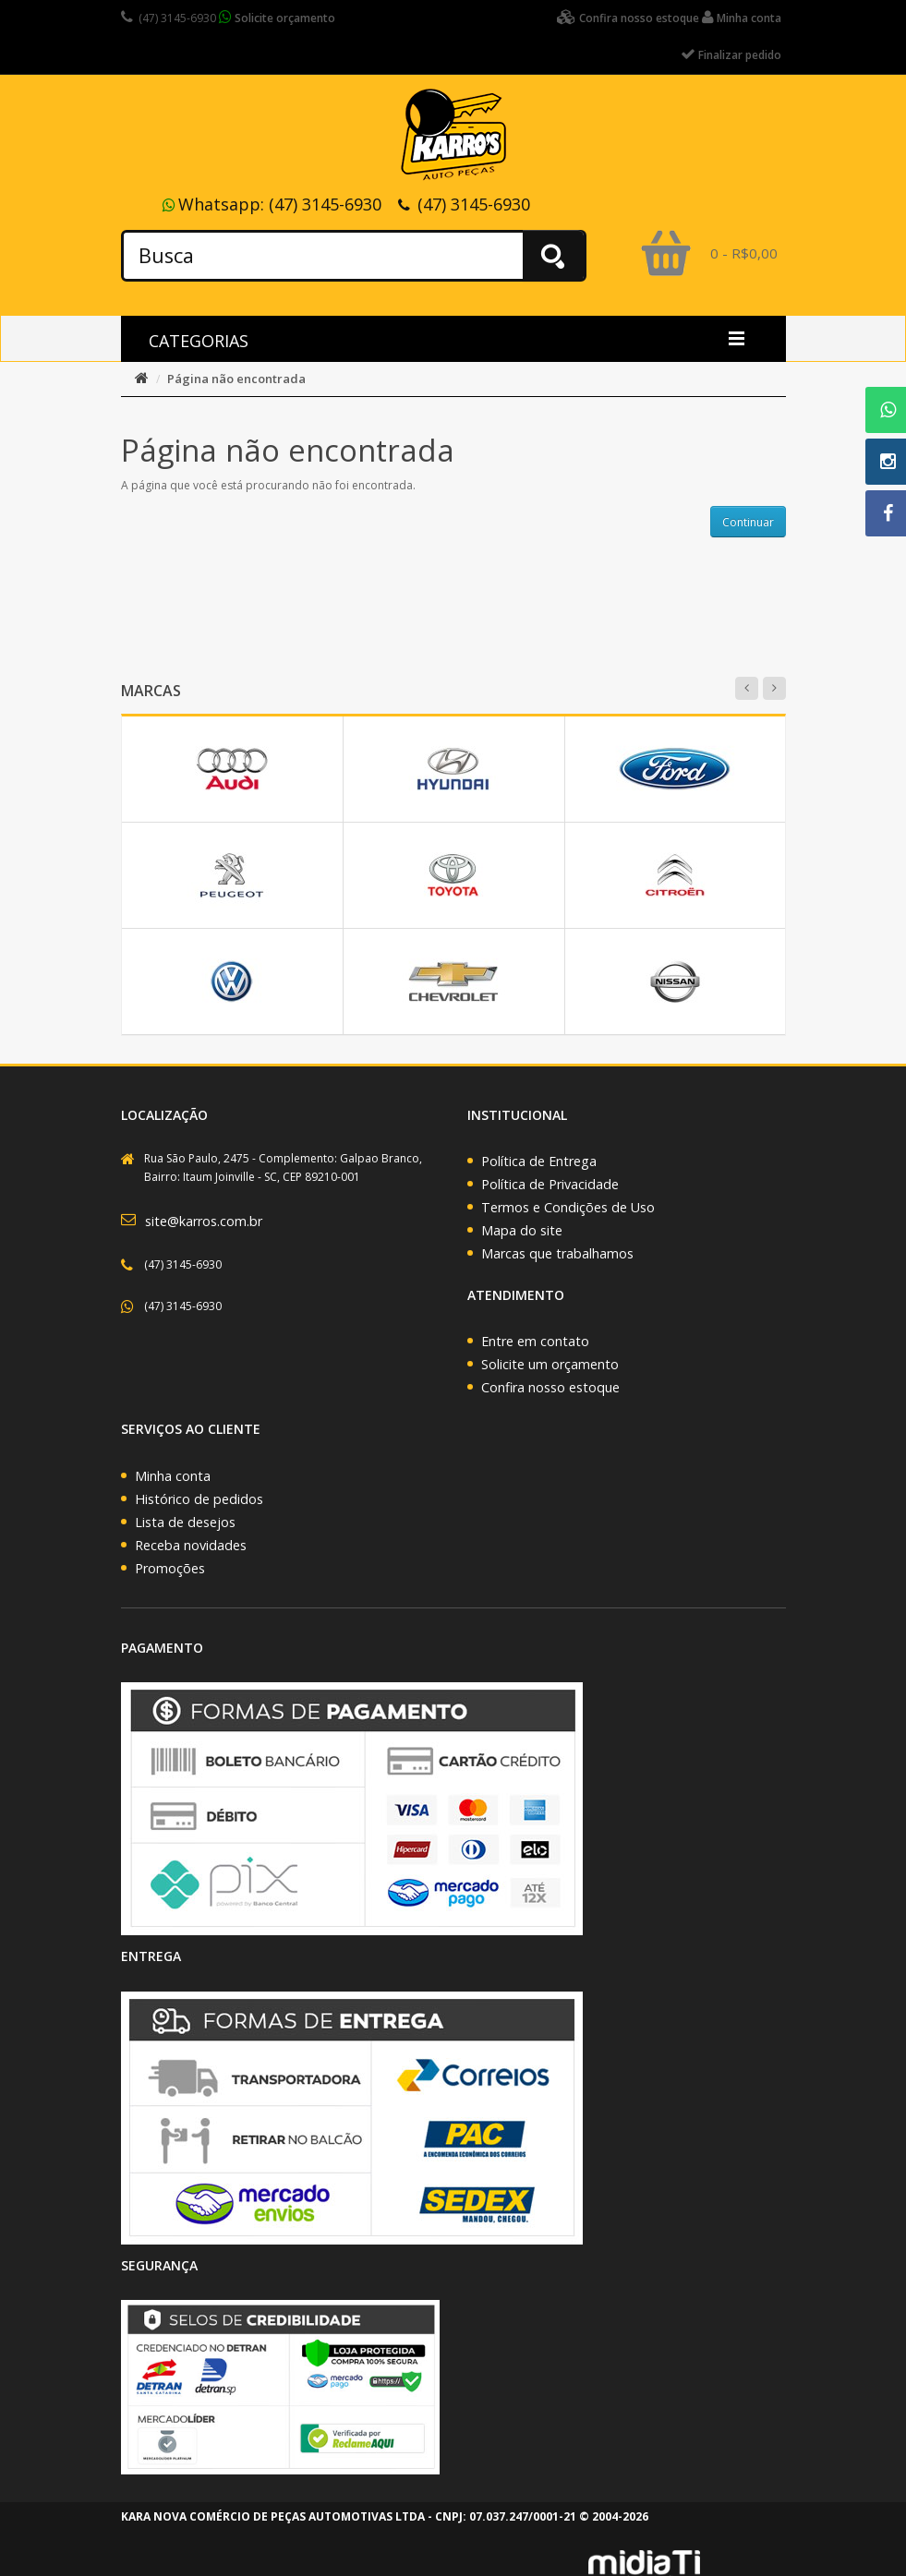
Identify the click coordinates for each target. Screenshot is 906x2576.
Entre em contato (535, 1341)
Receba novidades (191, 1545)
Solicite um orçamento (550, 1364)
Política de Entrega (539, 1161)
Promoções (170, 1568)
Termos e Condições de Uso (568, 1207)
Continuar (748, 522)
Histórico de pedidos (199, 1499)
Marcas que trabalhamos (557, 1253)
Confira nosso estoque (550, 1387)
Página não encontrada (236, 378)
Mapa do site (521, 1230)
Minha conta (173, 1476)
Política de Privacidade (550, 1184)
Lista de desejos (185, 1522)
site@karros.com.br (203, 1221)
